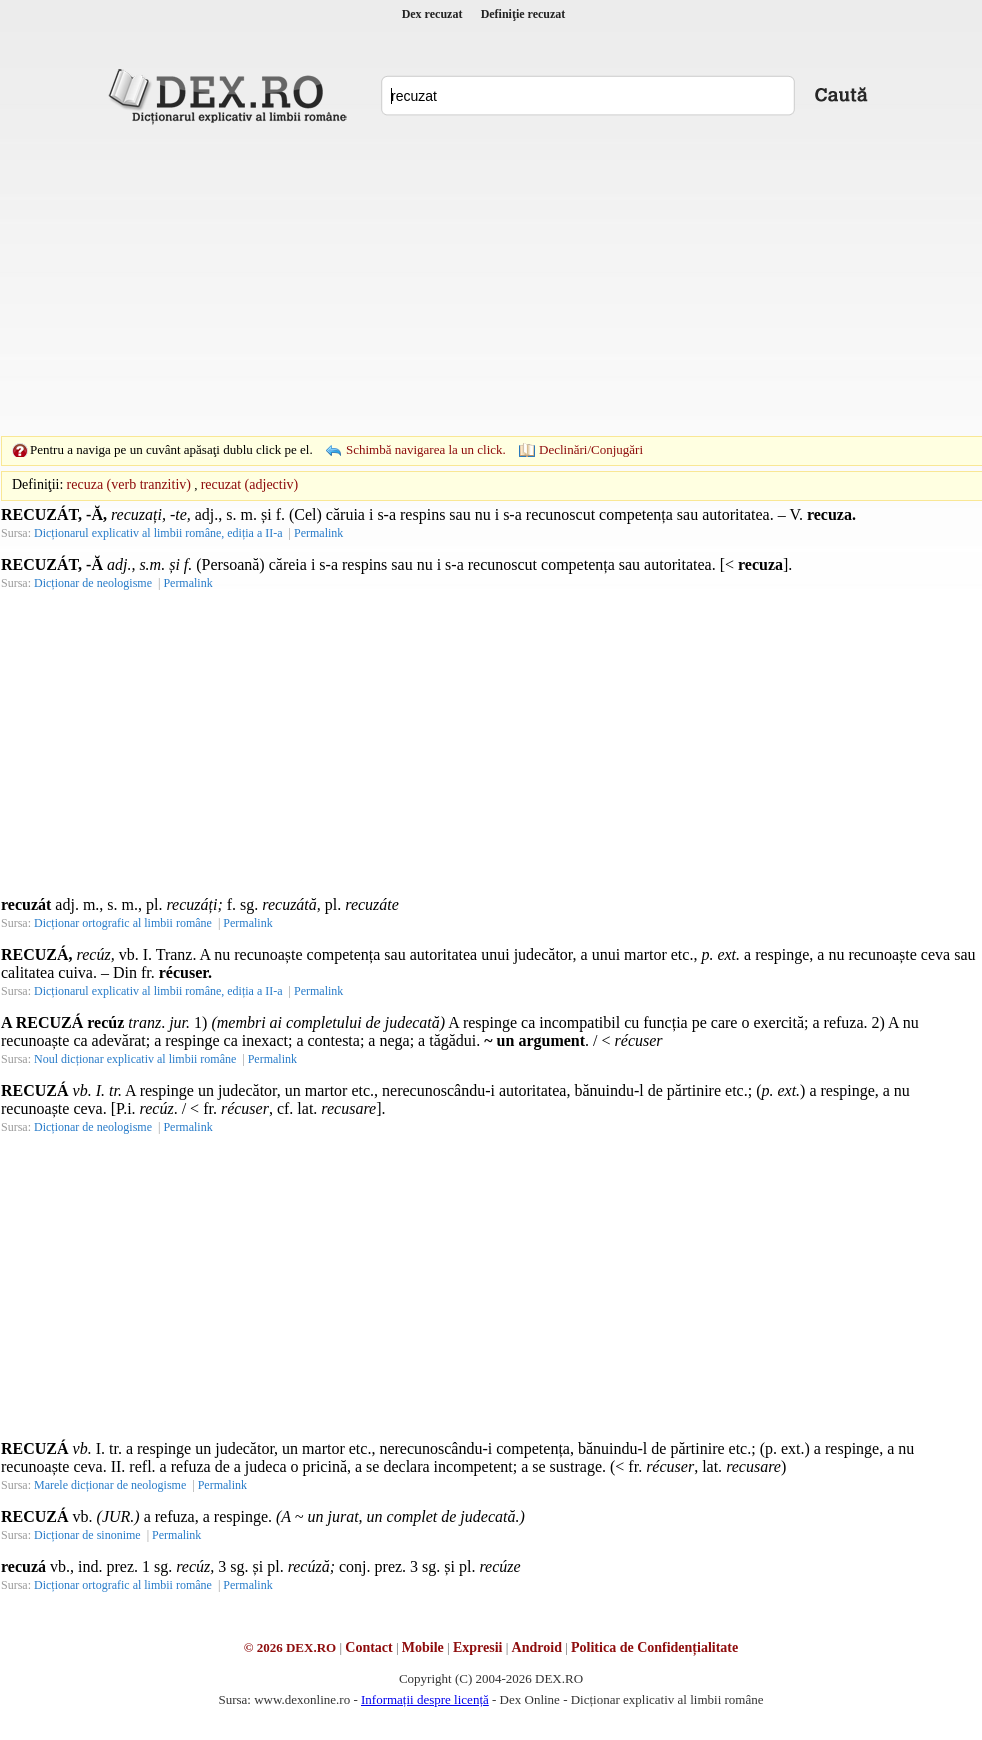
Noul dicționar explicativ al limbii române (135, 1059)
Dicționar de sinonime (87, 1535)
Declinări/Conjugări (591, 449)
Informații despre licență (425, 1699)
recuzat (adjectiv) (250, 484)
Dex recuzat (432, 14)
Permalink (318, 533)
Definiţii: (37, 484)
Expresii (478, 1647)
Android (537, 1647)
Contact (368, 1647)
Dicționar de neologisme (93, 583)
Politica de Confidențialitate (654, 1647)
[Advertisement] (460, 280)
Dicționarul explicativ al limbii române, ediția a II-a (158, 533)
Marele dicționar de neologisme (110, 1485)
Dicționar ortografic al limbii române (123, 923)
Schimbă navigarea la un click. (426, 449)
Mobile (423, 1647)
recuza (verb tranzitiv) (129, 484)
